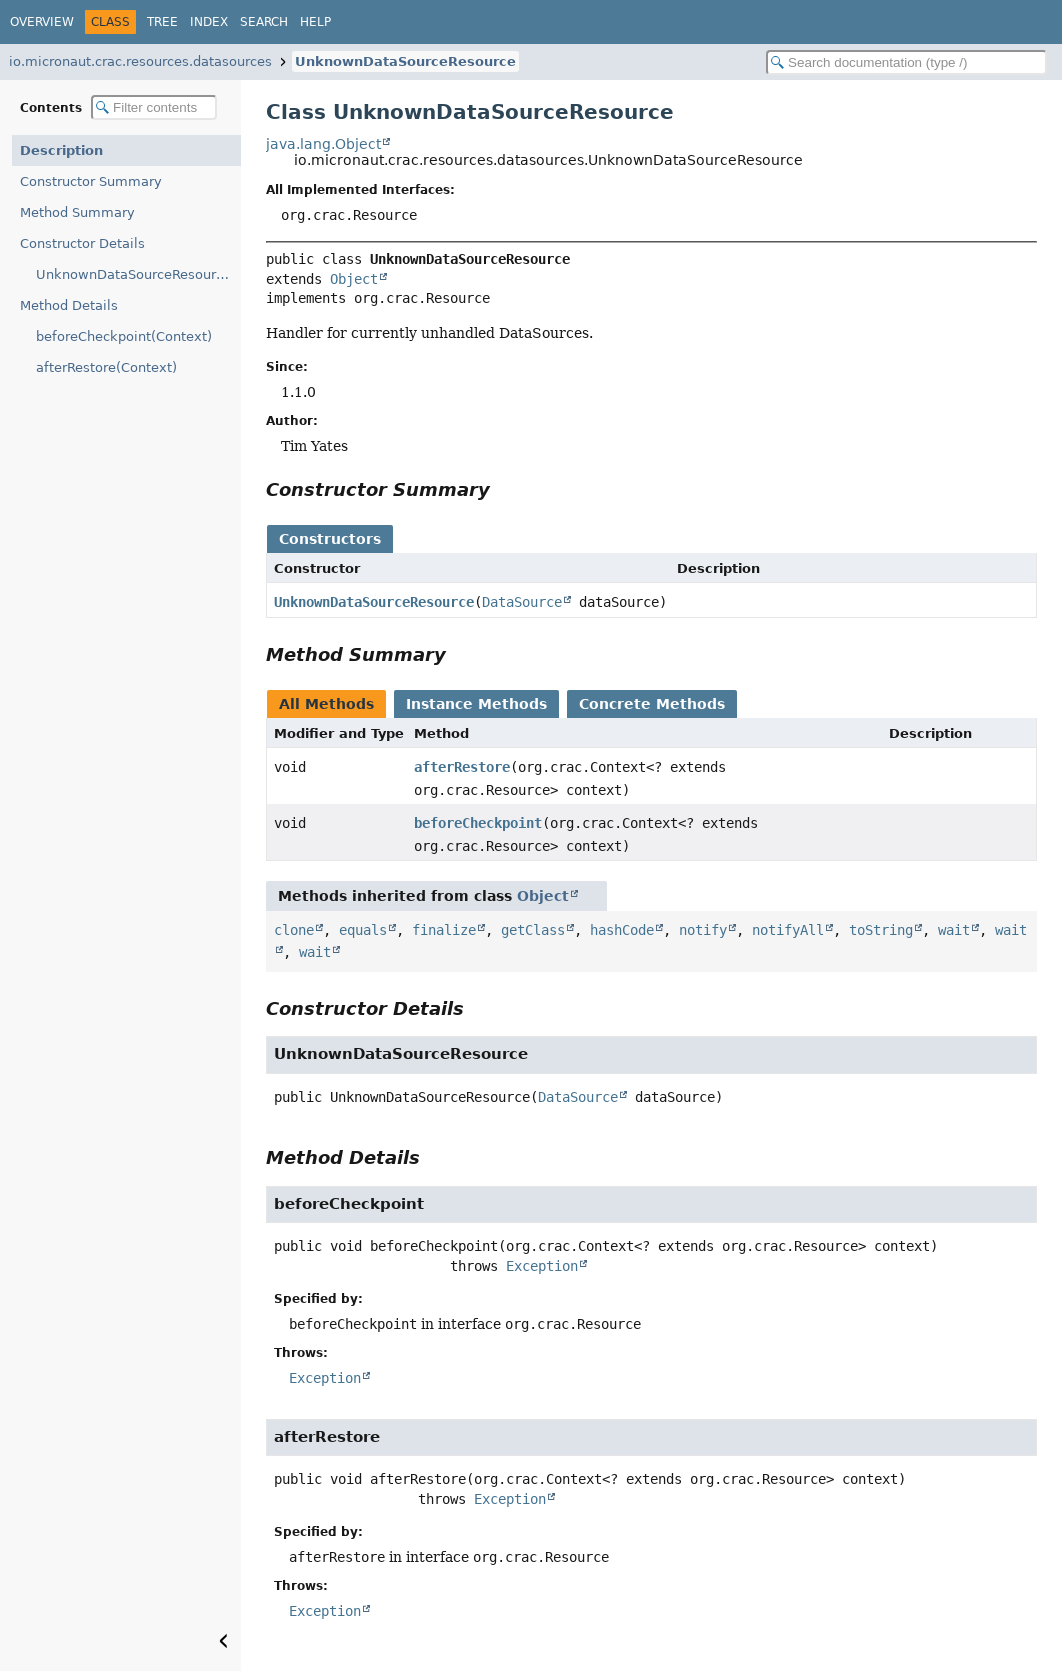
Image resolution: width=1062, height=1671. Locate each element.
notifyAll (788, 930)
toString (881, 930)
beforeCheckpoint (478, 823)
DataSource (522, 602)
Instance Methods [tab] (476, 704)
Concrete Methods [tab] (652, 704)
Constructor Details (82, 243)
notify (703, 930)
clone (294, 930)
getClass (533, 930)
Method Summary (77, 212)
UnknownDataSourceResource (405, 61)
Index (209, 22)
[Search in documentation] (906, 62)
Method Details (69, 305)
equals (363, 930)
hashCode (622, 930)
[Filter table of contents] (154, 107)
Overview (42, 22)
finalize (444, 930)
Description (61, 150)
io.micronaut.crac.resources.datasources (140, 61)
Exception (542, 1266)
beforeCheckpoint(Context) (124, 336)
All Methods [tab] (326, 704)
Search (264, 22)
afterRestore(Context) (106, 367)
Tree (162, 22)
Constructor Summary (91, 181)
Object (354, 279)
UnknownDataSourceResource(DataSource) (138, 274)
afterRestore (462, 767)
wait (954, 930)
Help (315, 22)
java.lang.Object (323, 144)
